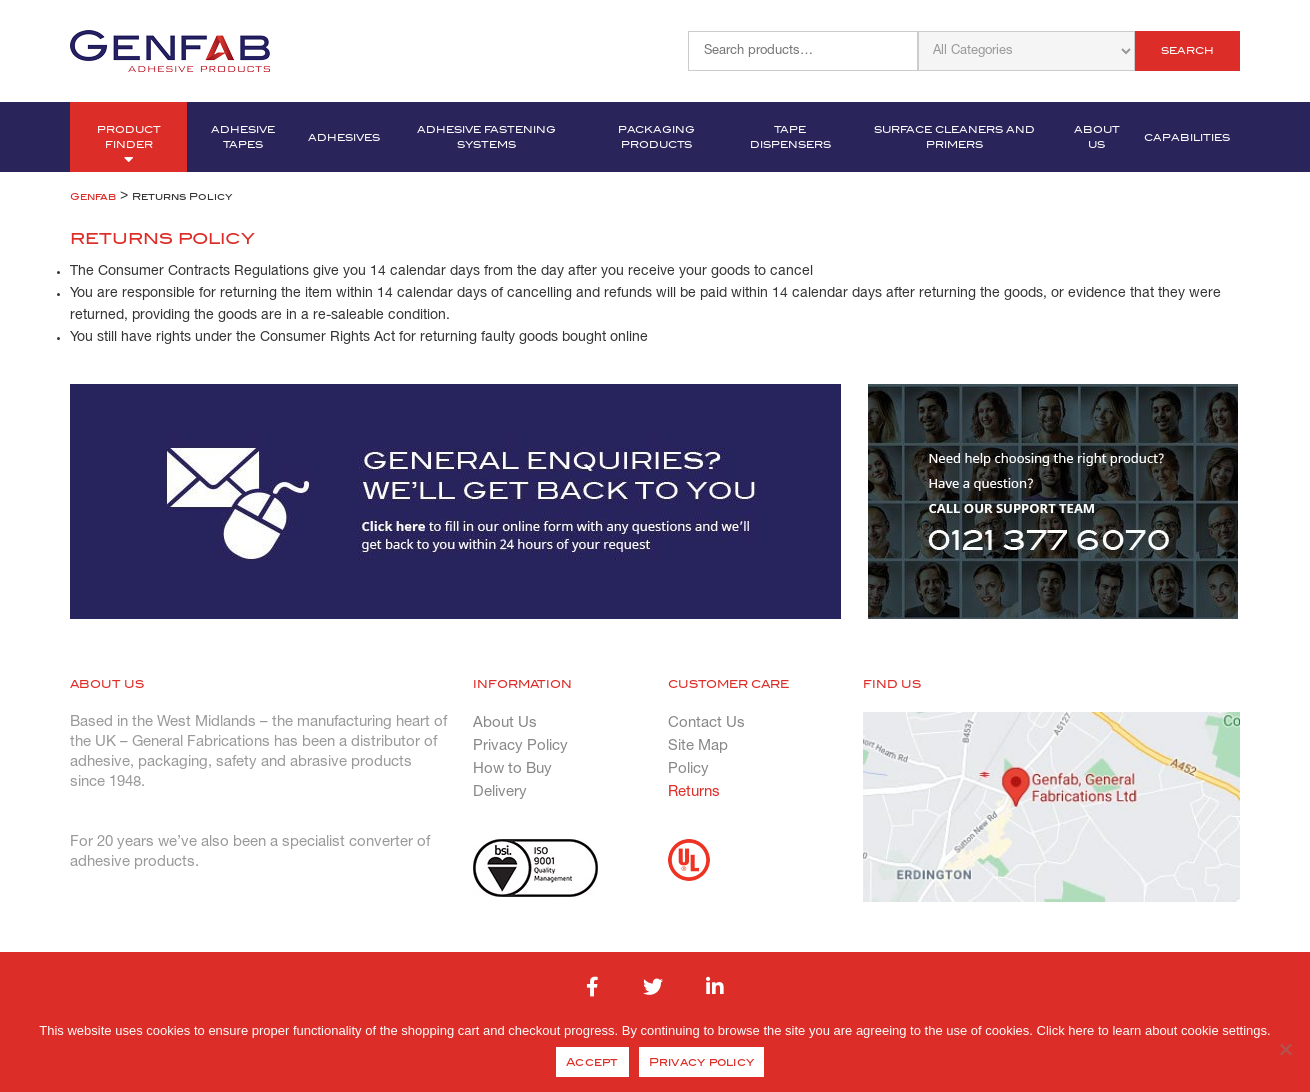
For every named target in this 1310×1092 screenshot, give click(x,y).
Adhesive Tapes (243, 137)
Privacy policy (702, 1062)
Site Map (698, 746)
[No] (1285, 1049)
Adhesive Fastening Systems (486, 137)
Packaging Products (656, 137)
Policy (688, 769)
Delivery (500, 792)
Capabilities (1187, 137)
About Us (1097, 137)
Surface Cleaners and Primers (954, 137)
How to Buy (512, 769)
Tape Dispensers (790, 137)
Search (1187, 50)
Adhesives (344, 137)
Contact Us (706, 723)
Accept (592, 1062)
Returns (694, 792)
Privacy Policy (520, 746)
